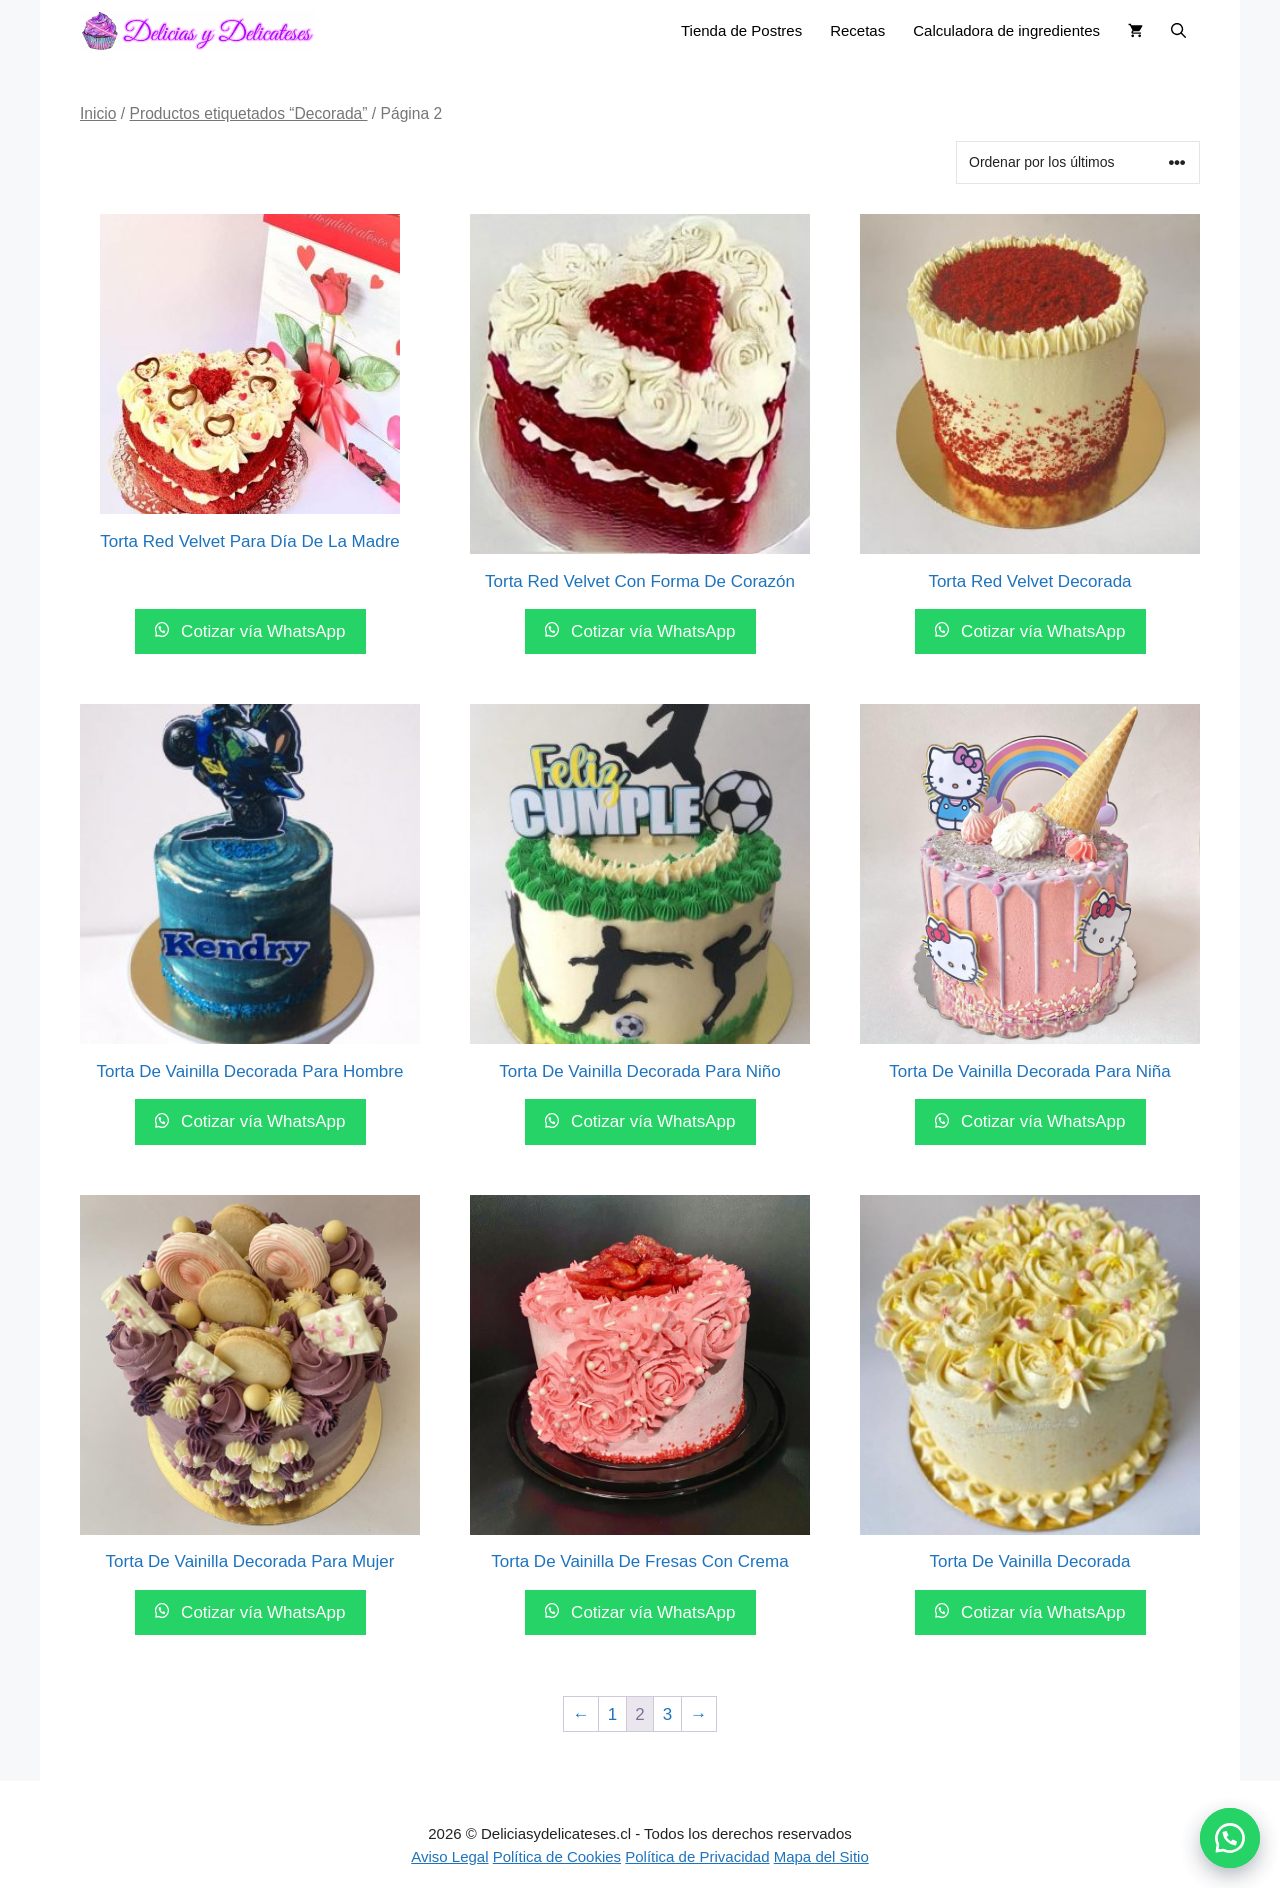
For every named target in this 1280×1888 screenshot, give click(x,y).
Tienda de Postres (741, 30)
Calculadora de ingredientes (1006, 30)
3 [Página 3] (667, 1714)
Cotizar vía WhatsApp (260, 631)
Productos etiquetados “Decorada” (249, 113)
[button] (1230, 1838)
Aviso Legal (449, 1856)
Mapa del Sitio (821, 1856)
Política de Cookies (557, 1856)
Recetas (857, 30)
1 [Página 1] (612, 1714)
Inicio (98, 113)
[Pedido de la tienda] (1078, 162)
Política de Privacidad (697, 1856)
